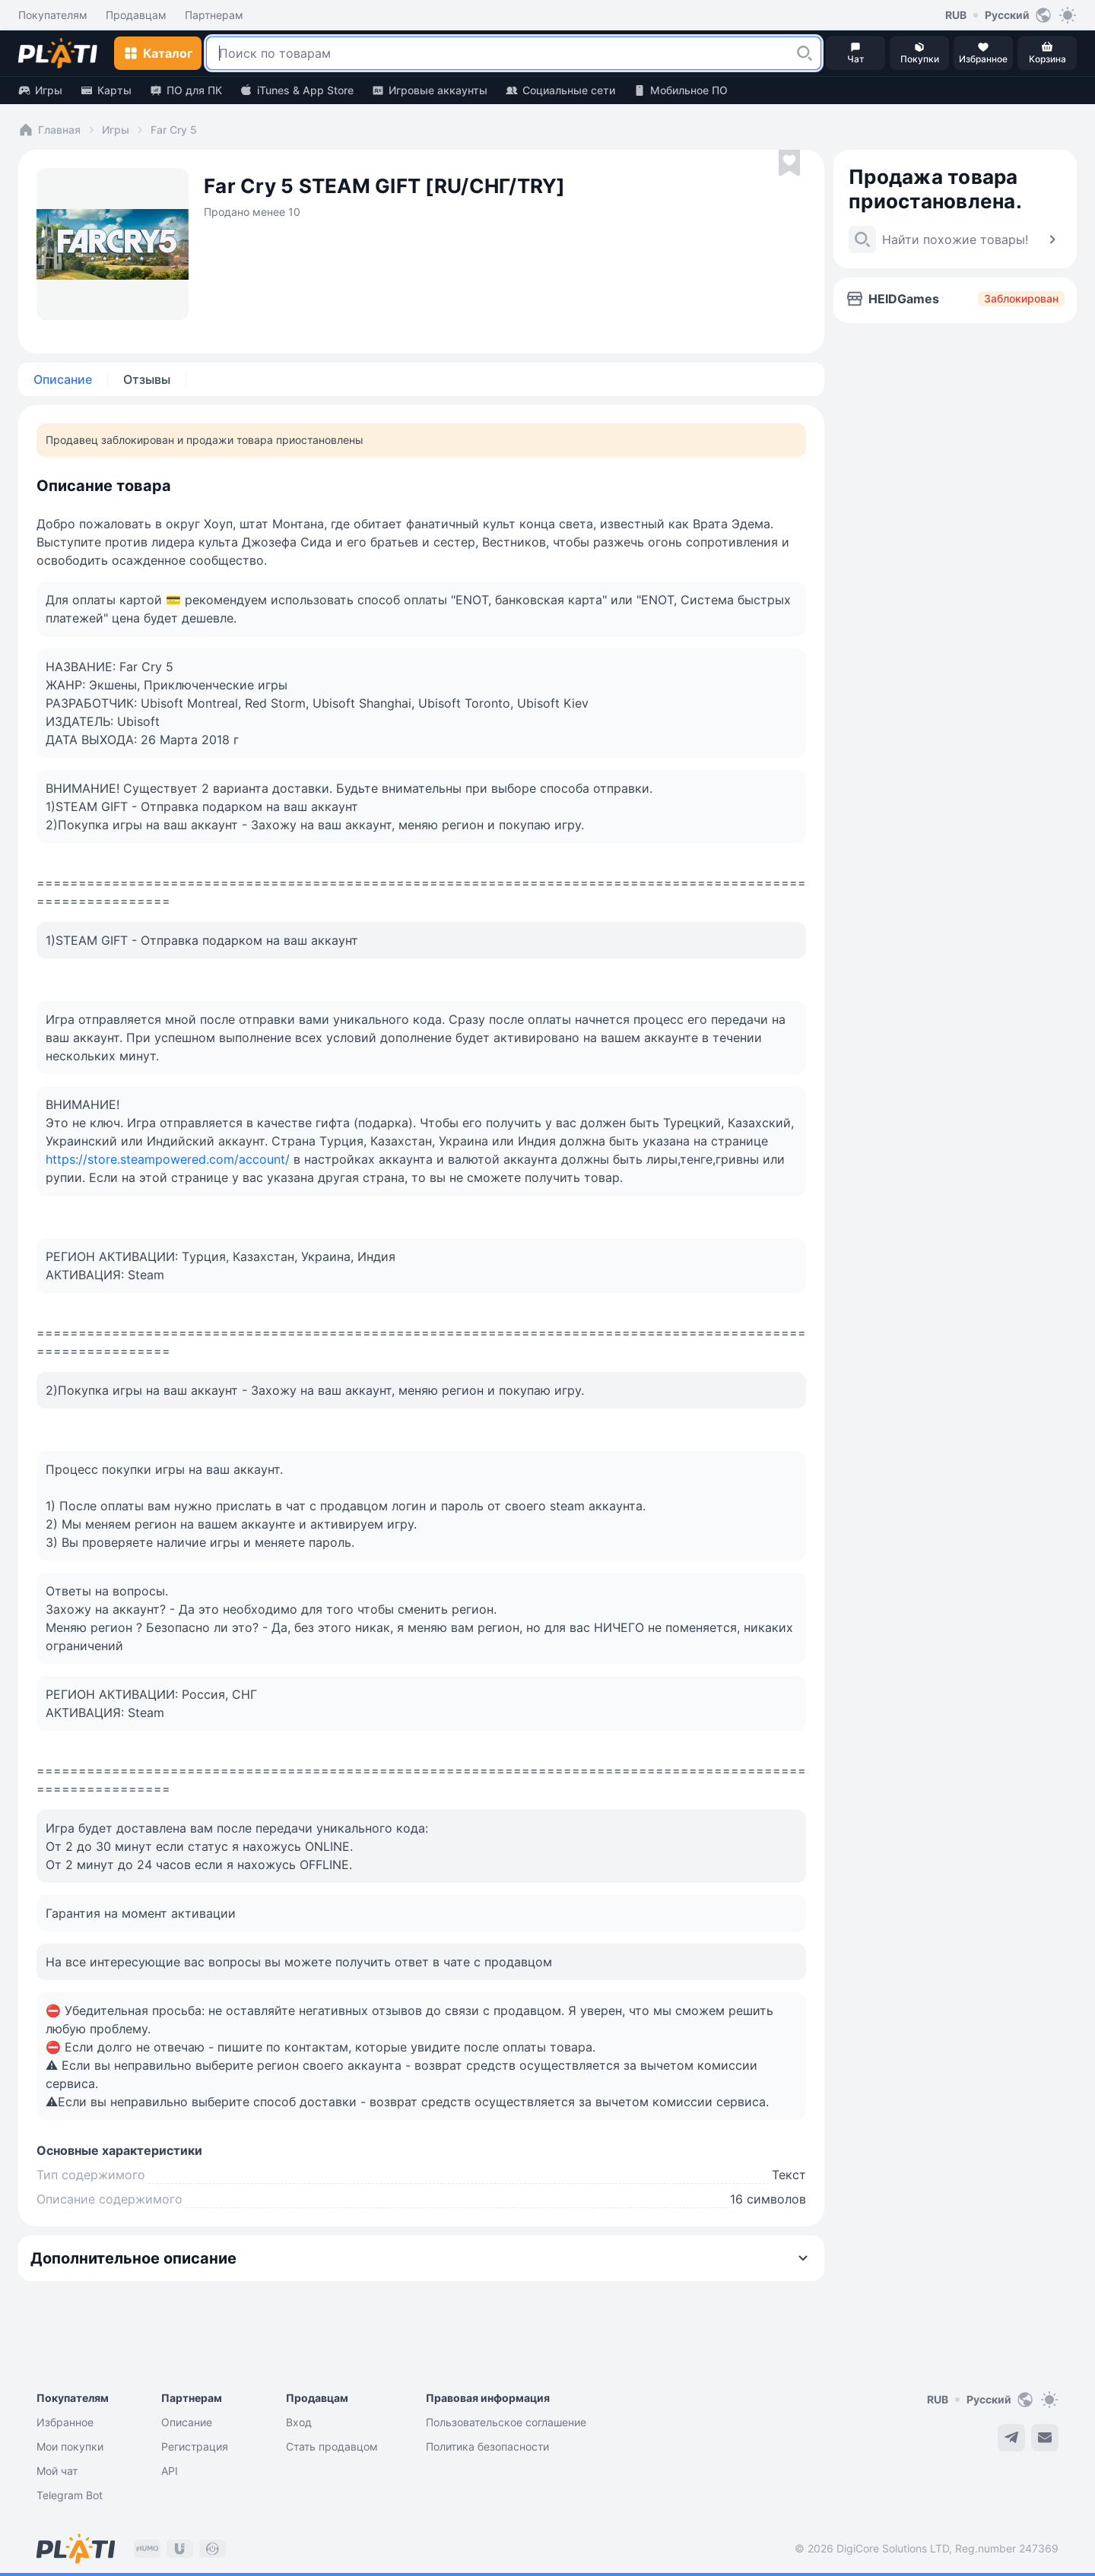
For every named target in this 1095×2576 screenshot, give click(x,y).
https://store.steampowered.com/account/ (168, 1159)
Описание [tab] (62, 379)
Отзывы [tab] (146, 379)
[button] (804, 53)
